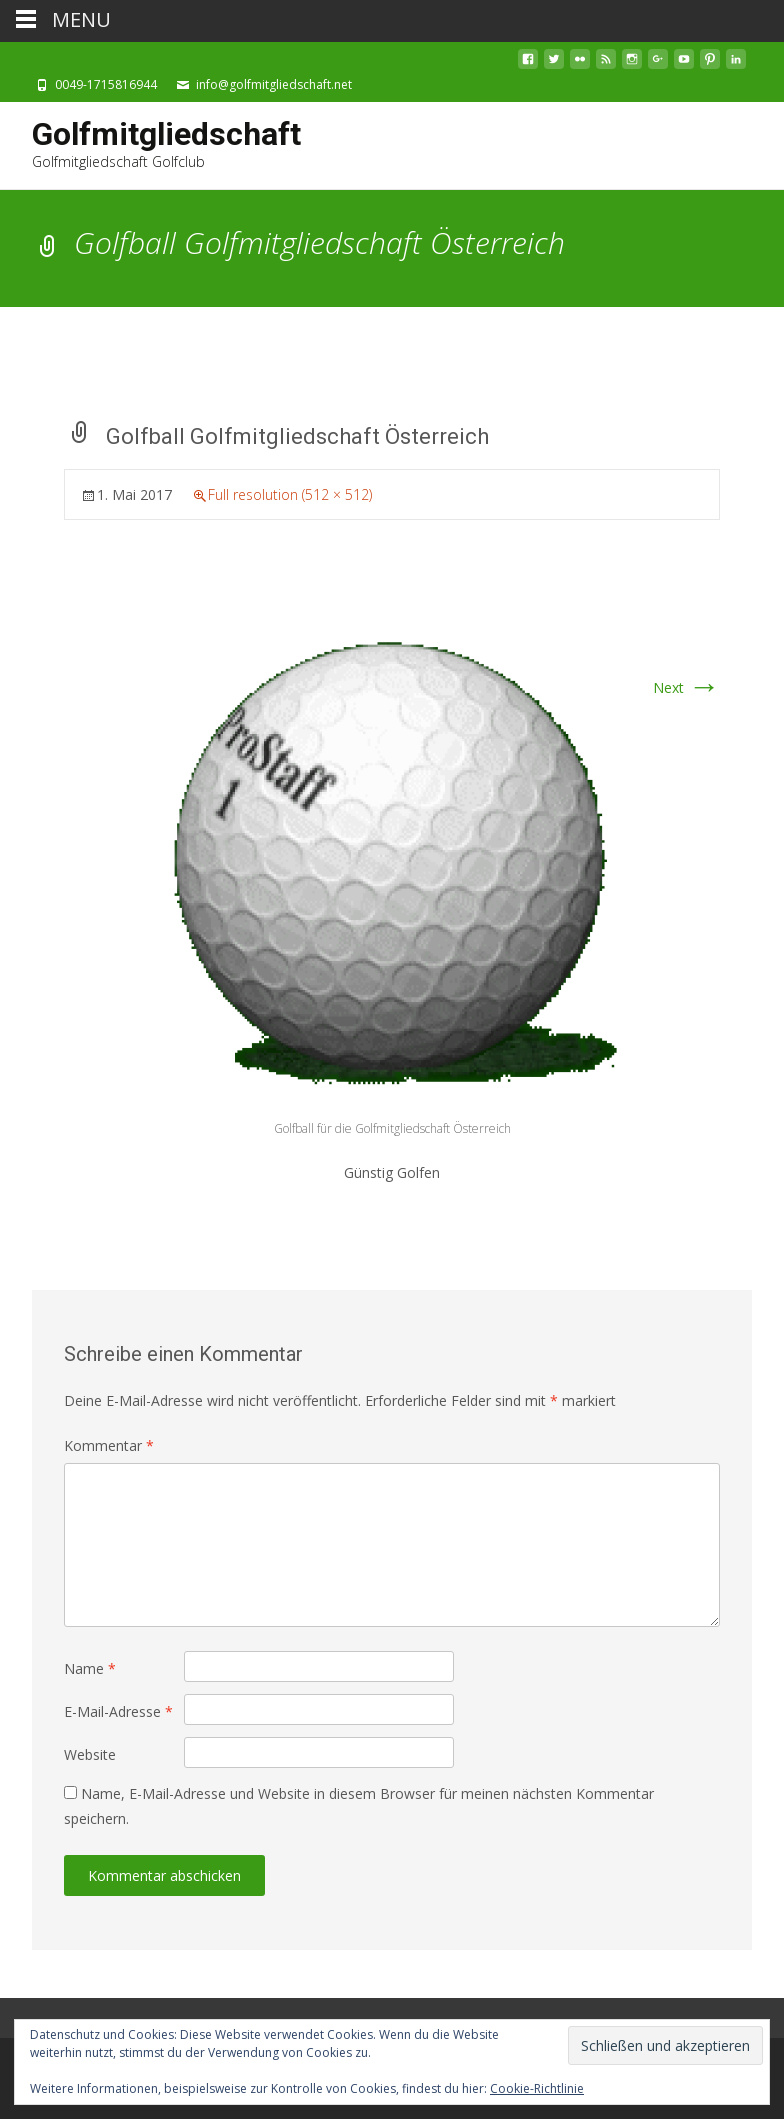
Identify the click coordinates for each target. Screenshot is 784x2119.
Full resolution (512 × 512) (290, 494)
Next (686, 687)
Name (90, 1668)
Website (90, 1754)
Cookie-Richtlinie (537, 2088)
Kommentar (109, 1445)
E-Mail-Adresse (118, 1711)
